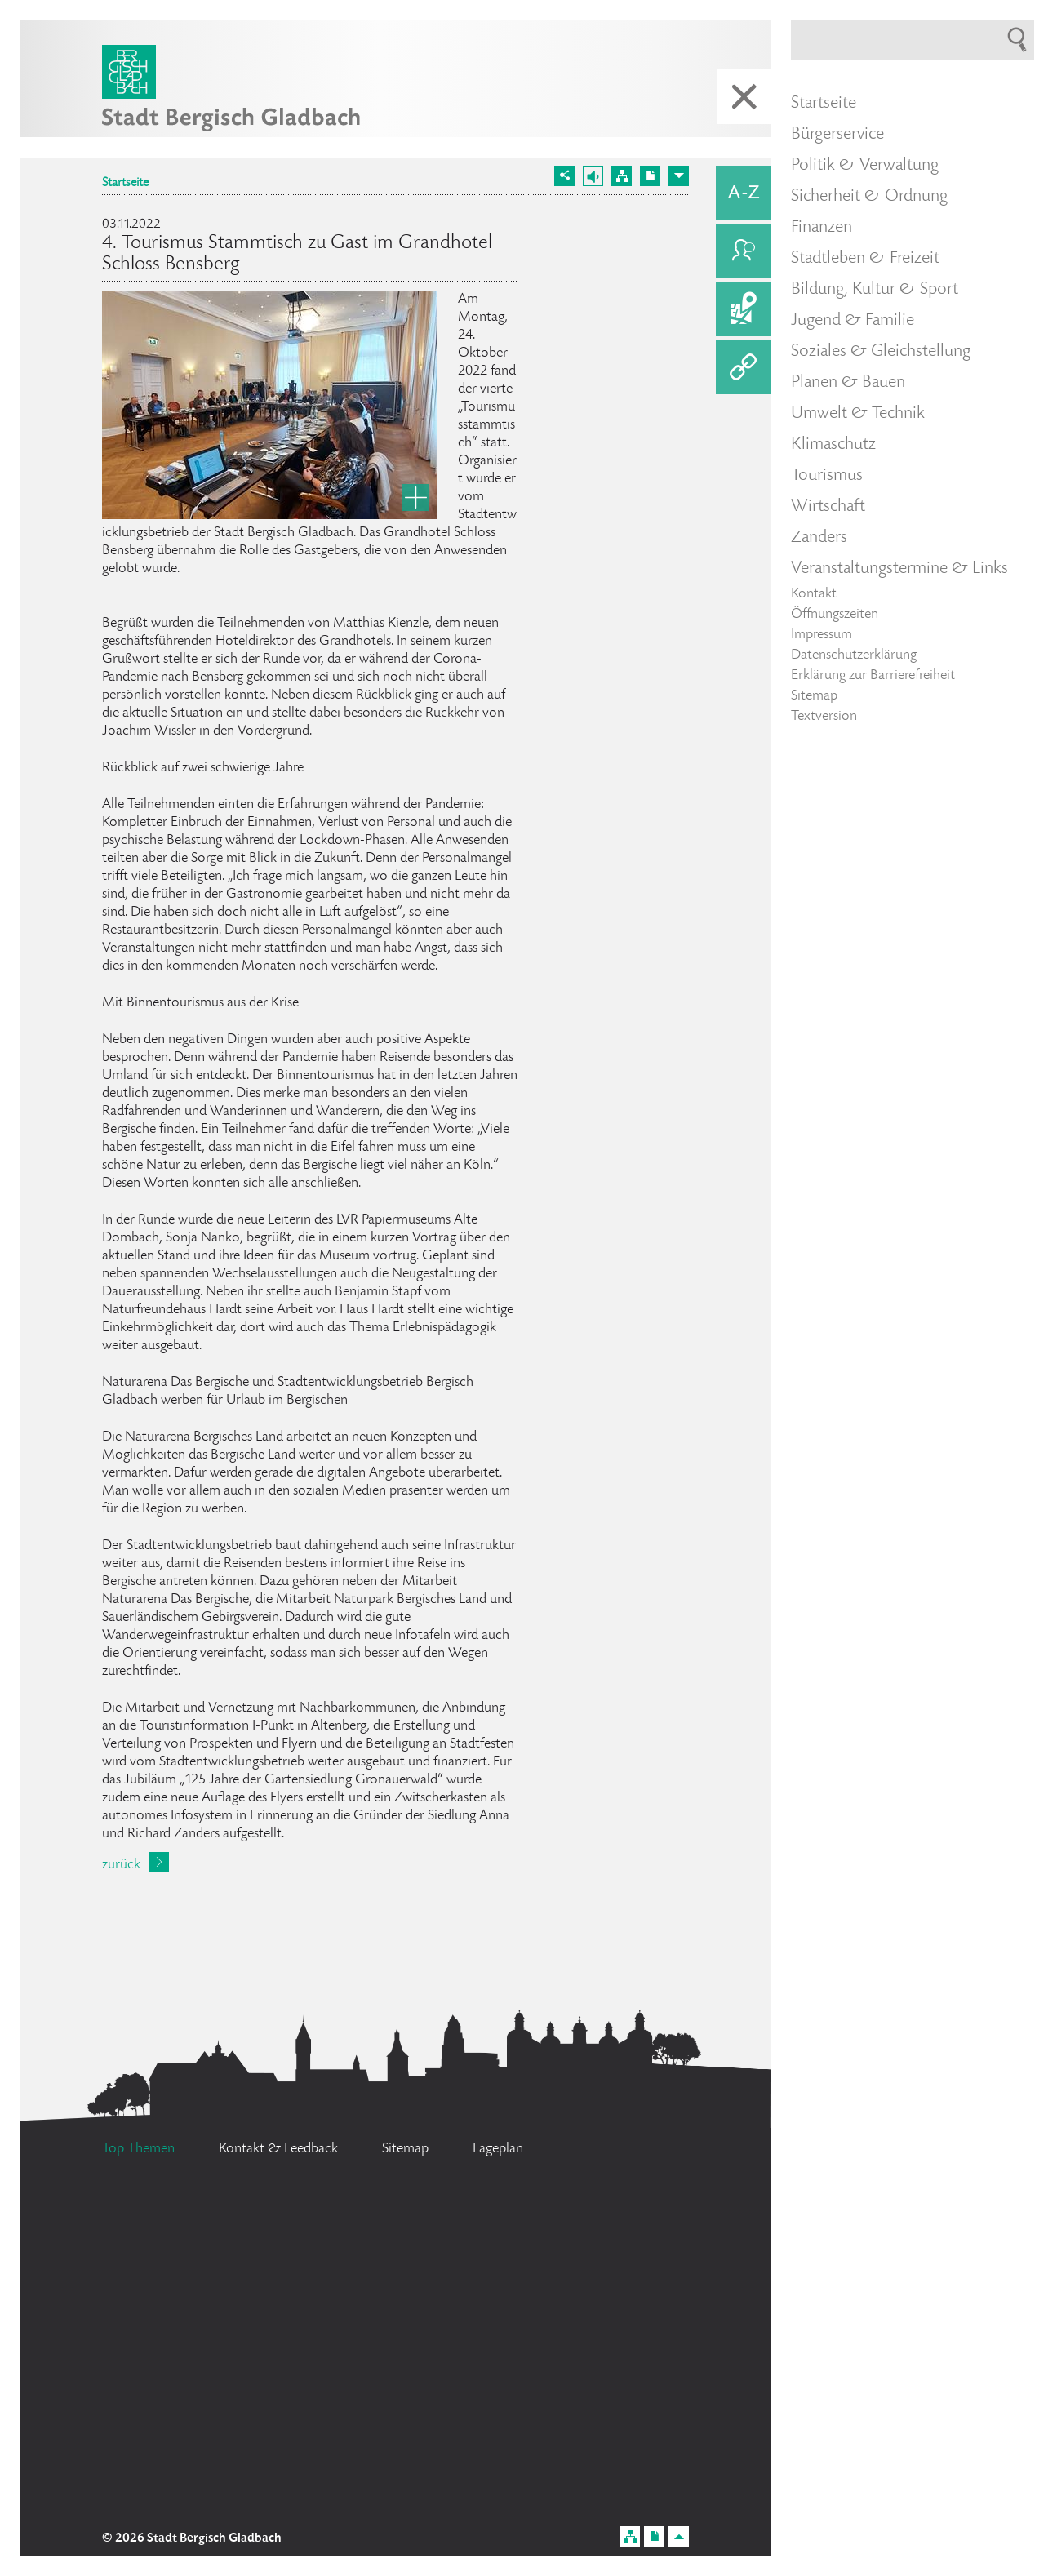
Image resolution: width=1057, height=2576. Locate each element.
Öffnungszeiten (834, 614)
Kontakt (814, 594)
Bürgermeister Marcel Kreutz (265, 2456)
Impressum (821, 635)
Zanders (819, 538)
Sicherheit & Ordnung (869, 197)
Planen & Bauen (848, 383)
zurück (121, 1865)
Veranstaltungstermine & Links (899, 569)
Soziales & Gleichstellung (880, 352)
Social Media (451, 2219)
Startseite (125, 183)
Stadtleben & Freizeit (865, 259)
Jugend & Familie (852, 321)
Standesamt (490, 2283)
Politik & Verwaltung (865, 166)
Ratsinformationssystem (250, 2240)
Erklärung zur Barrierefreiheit (873, 675)
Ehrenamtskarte (373, 2397)
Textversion (824, 716)
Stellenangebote (230, 2329)
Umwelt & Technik (858, 414)
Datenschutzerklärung (854, 655)
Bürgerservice (837, 135)
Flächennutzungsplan (246, 2286)
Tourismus (827, 476)
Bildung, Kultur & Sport (874, 290)
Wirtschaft (828, 507)
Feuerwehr (207, 2415)
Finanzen (821, 228)
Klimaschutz (833, 445)
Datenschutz (490, 2355)
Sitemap (814, 696)
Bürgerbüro (534, 2485)
